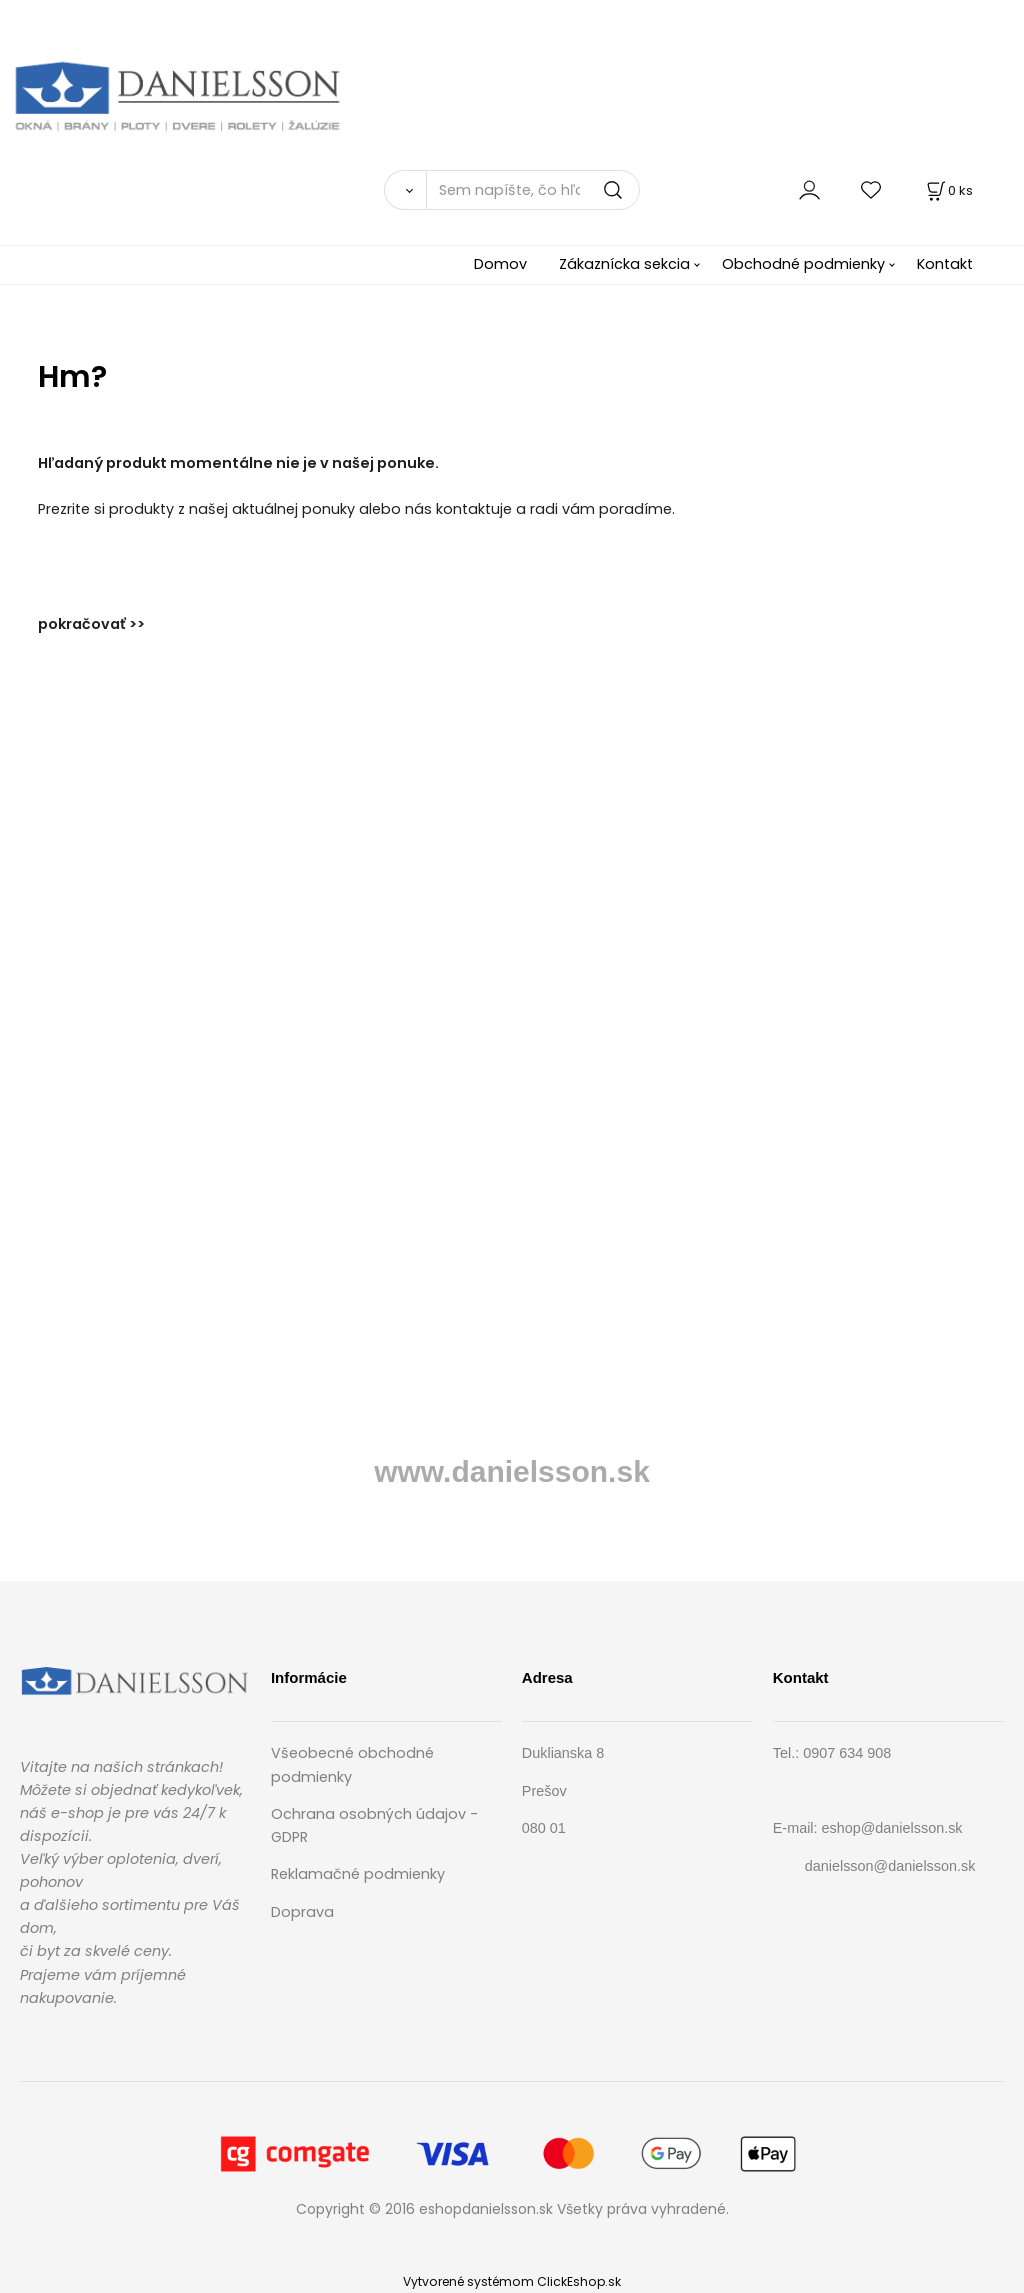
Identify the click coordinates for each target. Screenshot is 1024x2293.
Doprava (302, 1912)
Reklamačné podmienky (358, 1874)
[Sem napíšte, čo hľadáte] (533, 190)
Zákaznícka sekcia (624, 264)
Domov (500, 264)
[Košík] (948, 190)
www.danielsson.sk (512, 1471)
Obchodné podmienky (803, 264)
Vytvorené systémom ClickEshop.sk (512, 2281)
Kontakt (945, 264)
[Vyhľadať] (405, 190)
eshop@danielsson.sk (892, 1828)
